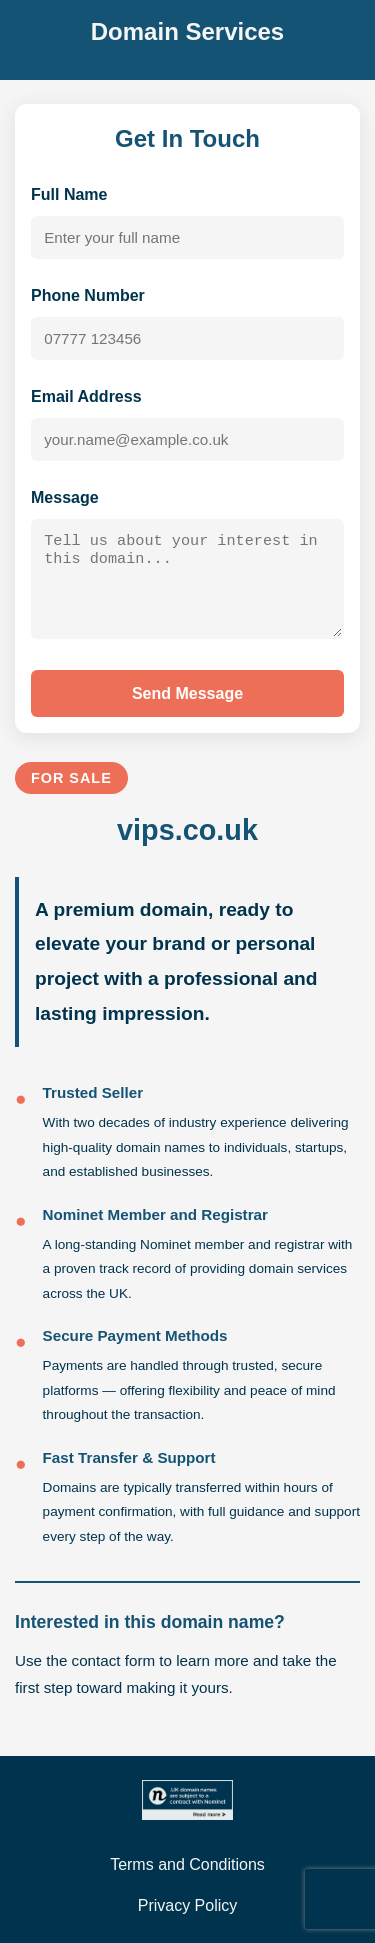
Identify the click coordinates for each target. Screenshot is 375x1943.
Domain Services (187, 31)
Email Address (86, 396)
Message (65, 497)
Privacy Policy (188, 1905)
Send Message (187, 699)
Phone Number (88, 295)
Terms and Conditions (187, 1864)
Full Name (69, 194)
